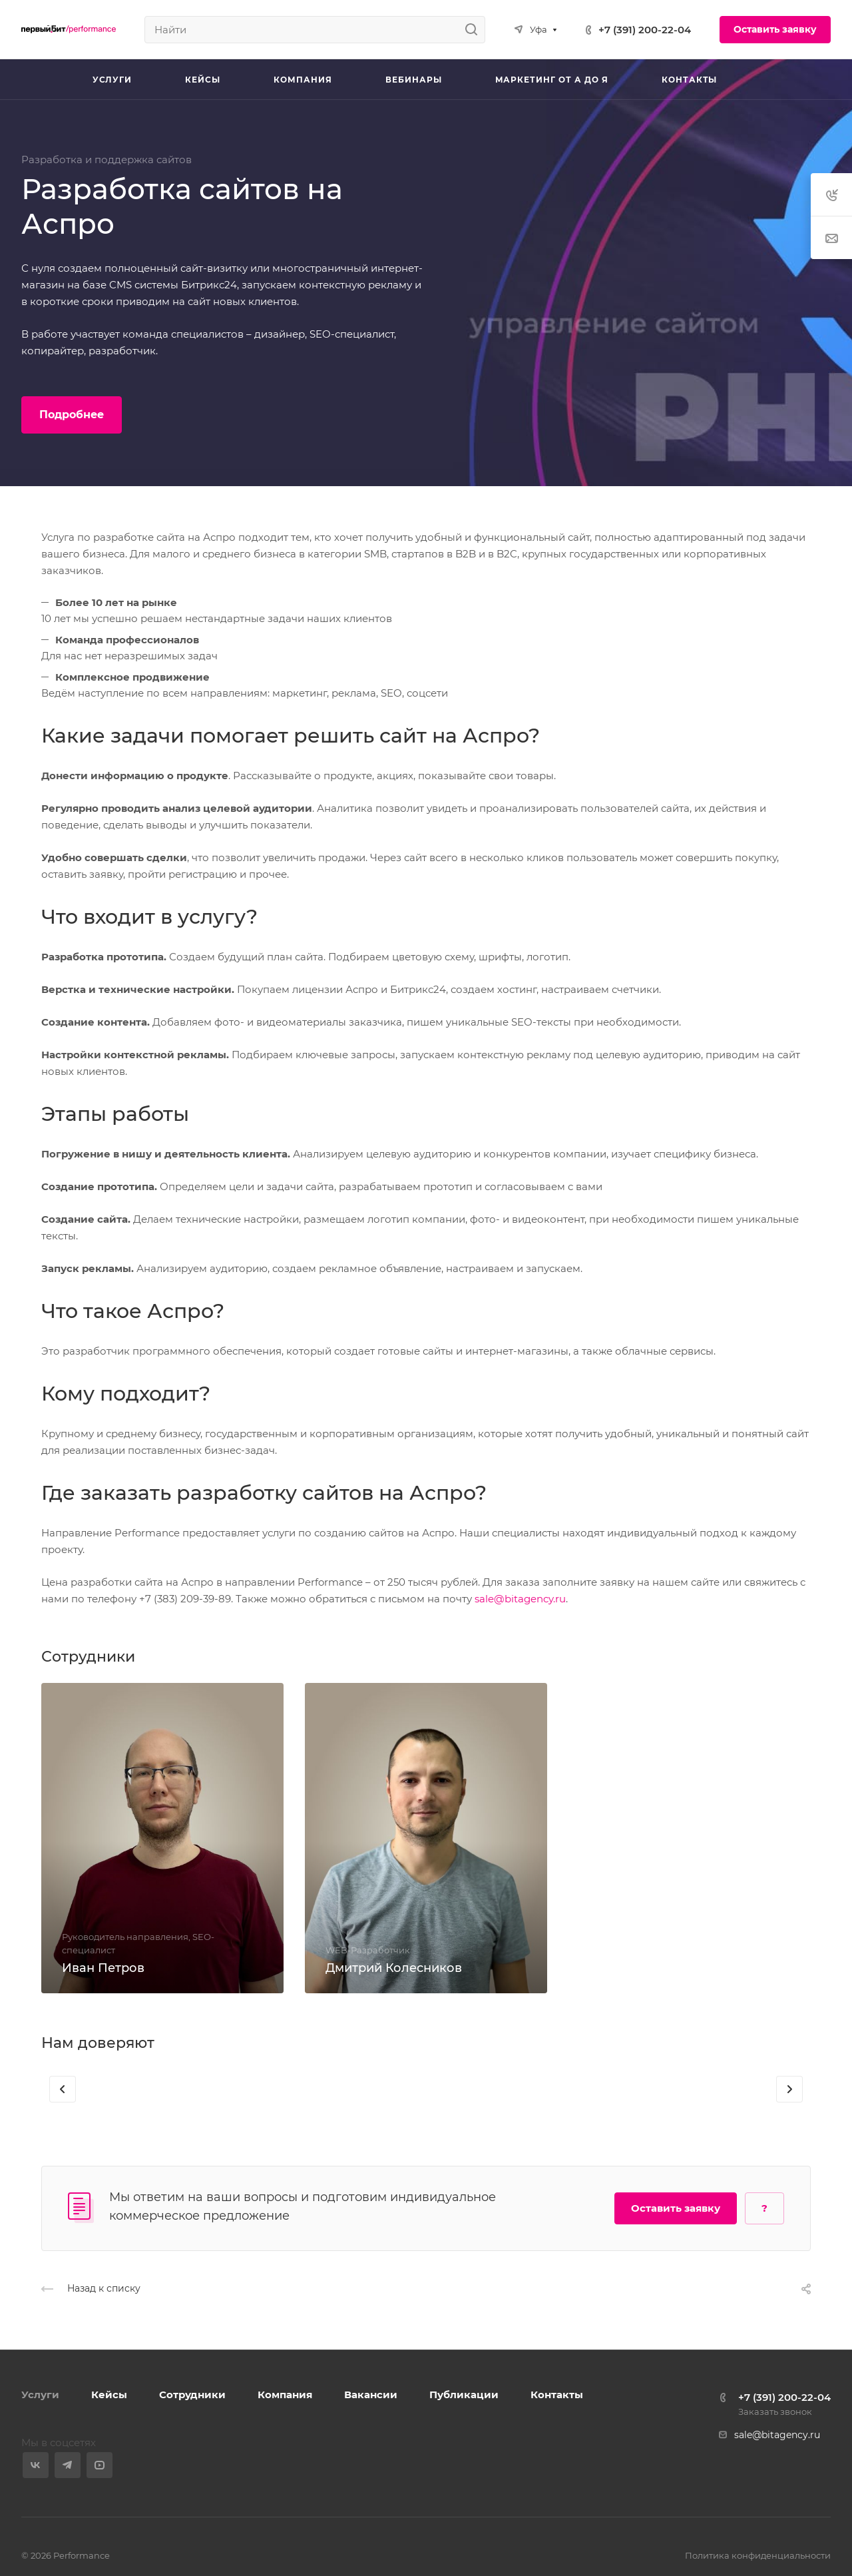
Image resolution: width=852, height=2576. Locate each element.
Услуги (40, 2394)
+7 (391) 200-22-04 (644, 29)
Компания (285, 2394)
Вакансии (370, 2394)
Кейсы (109, 2394)
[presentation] (62, 2102)
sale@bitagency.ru (520, 1598)
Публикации (464, 2394)
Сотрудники (192, 2394)
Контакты (557, 2394)
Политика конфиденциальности (758, 2555)
